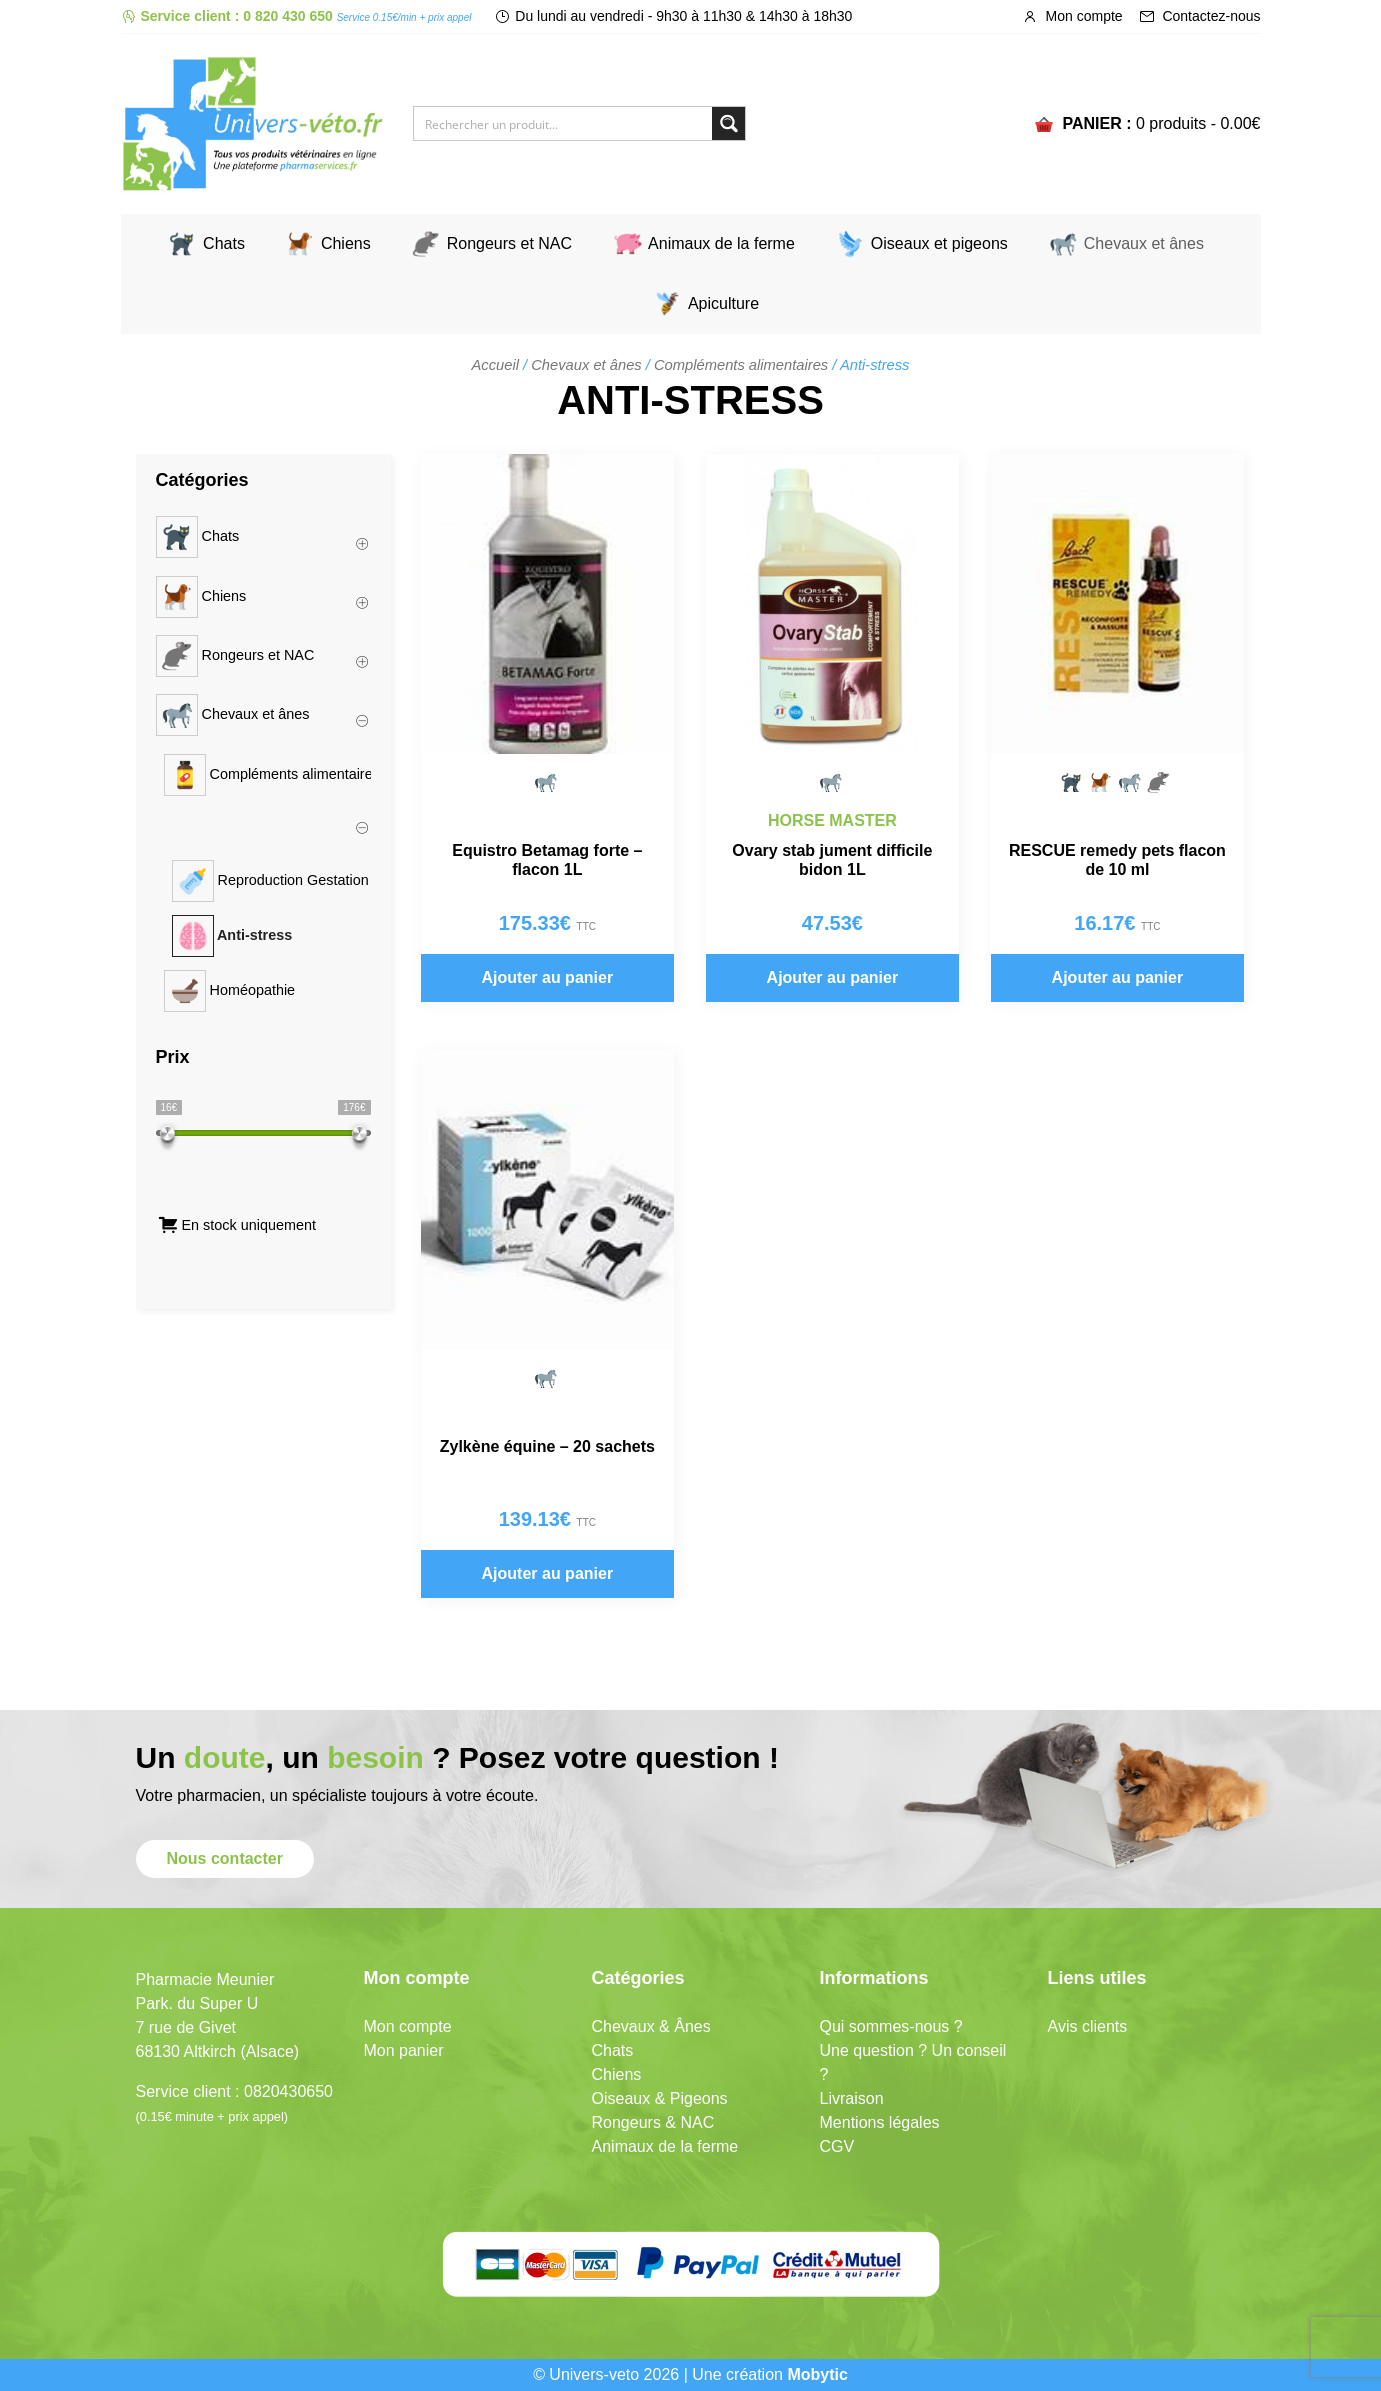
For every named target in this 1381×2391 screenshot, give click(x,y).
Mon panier (404, 2050)
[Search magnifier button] (728, 123)
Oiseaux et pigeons (939, 243)
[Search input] (564, 123)
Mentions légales (880, 2122)
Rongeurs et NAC (509, 243)
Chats (224, 243)
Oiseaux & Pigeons (660, 2098)
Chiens (346, 243)
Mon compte (1072, 16)
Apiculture (723, 303)
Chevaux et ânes (1144, 243)
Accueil (495, 365)
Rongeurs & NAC (653, 2122)
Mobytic (817, 2374)
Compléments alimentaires (741, 365)
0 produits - (1198, 123)
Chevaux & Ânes (651, 2026)
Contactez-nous (1200, 16)
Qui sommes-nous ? (891, 2026)
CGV (837, 2146)
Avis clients (1088, 2026)
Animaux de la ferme (721, 243)
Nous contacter (225, 1858)
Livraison (852, 2098)
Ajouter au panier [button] (548, 977)
